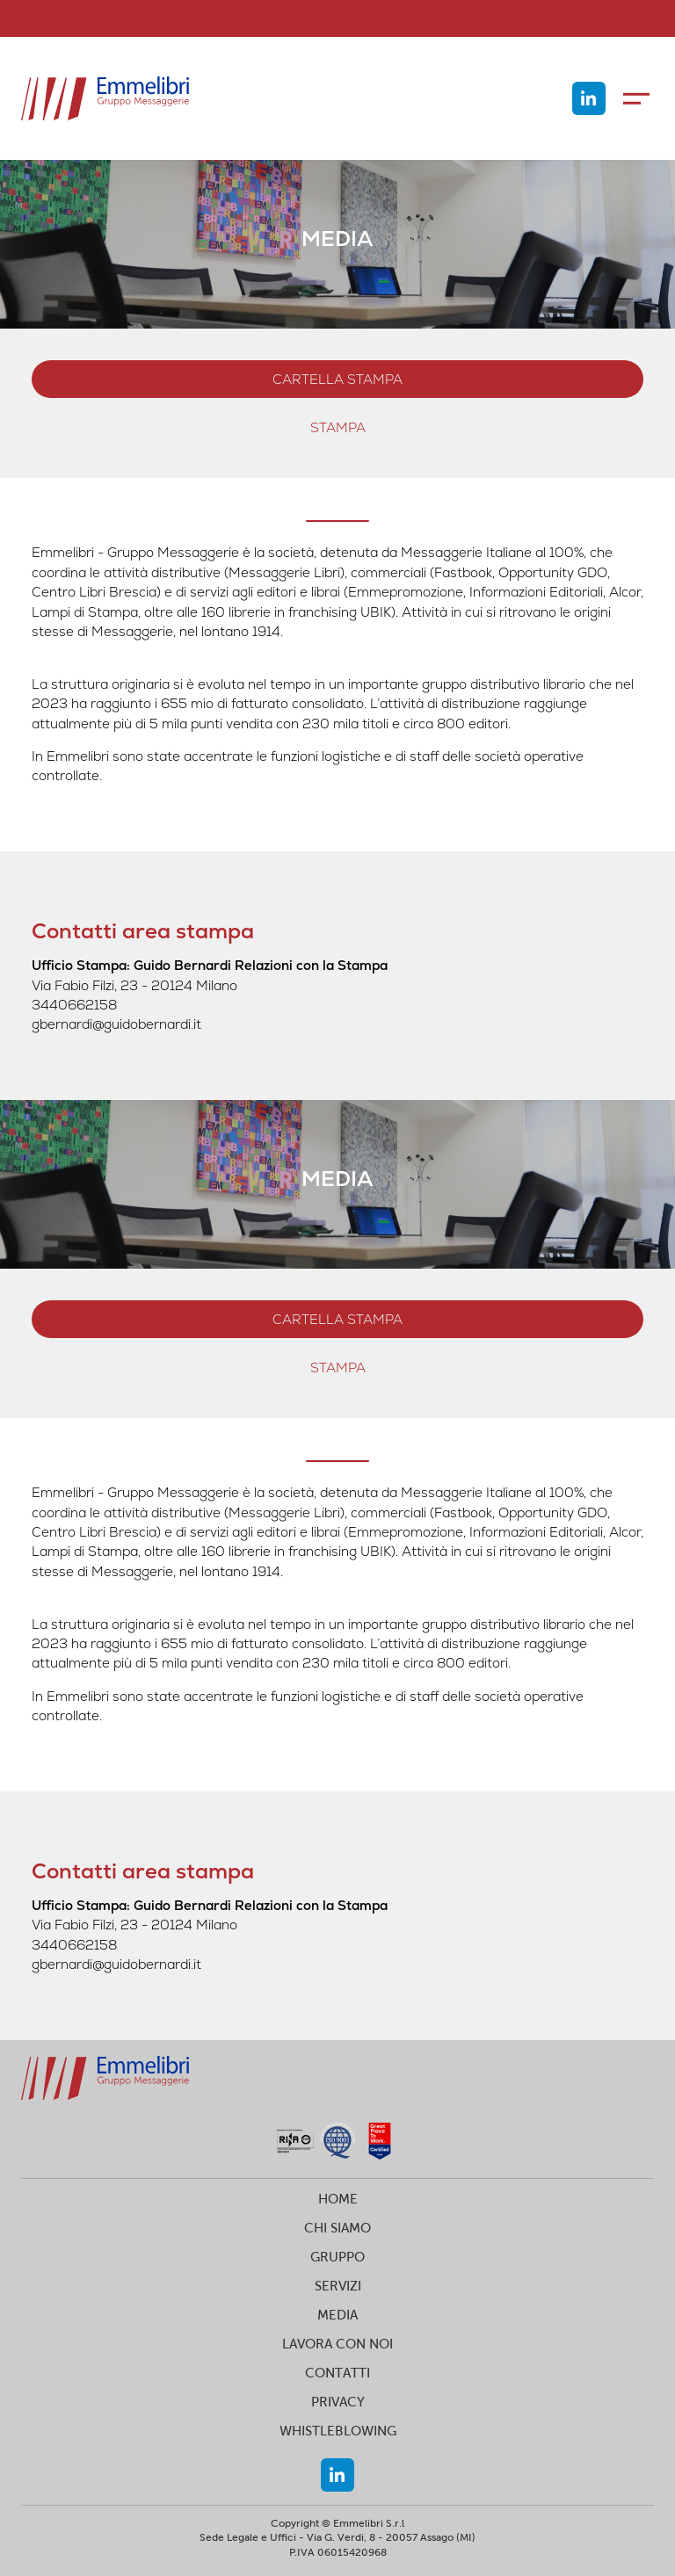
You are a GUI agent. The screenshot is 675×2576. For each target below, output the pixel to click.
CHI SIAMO (337, 2227)
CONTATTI (337, 2372)
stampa (338, 427)
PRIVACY (338, 2401)
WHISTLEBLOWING (337, 2430)
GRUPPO (337, 2256)
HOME (338, 2198)
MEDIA (337, 2314)
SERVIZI (338, 2285)
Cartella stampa (337, 379)
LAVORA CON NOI (337, 2343)
